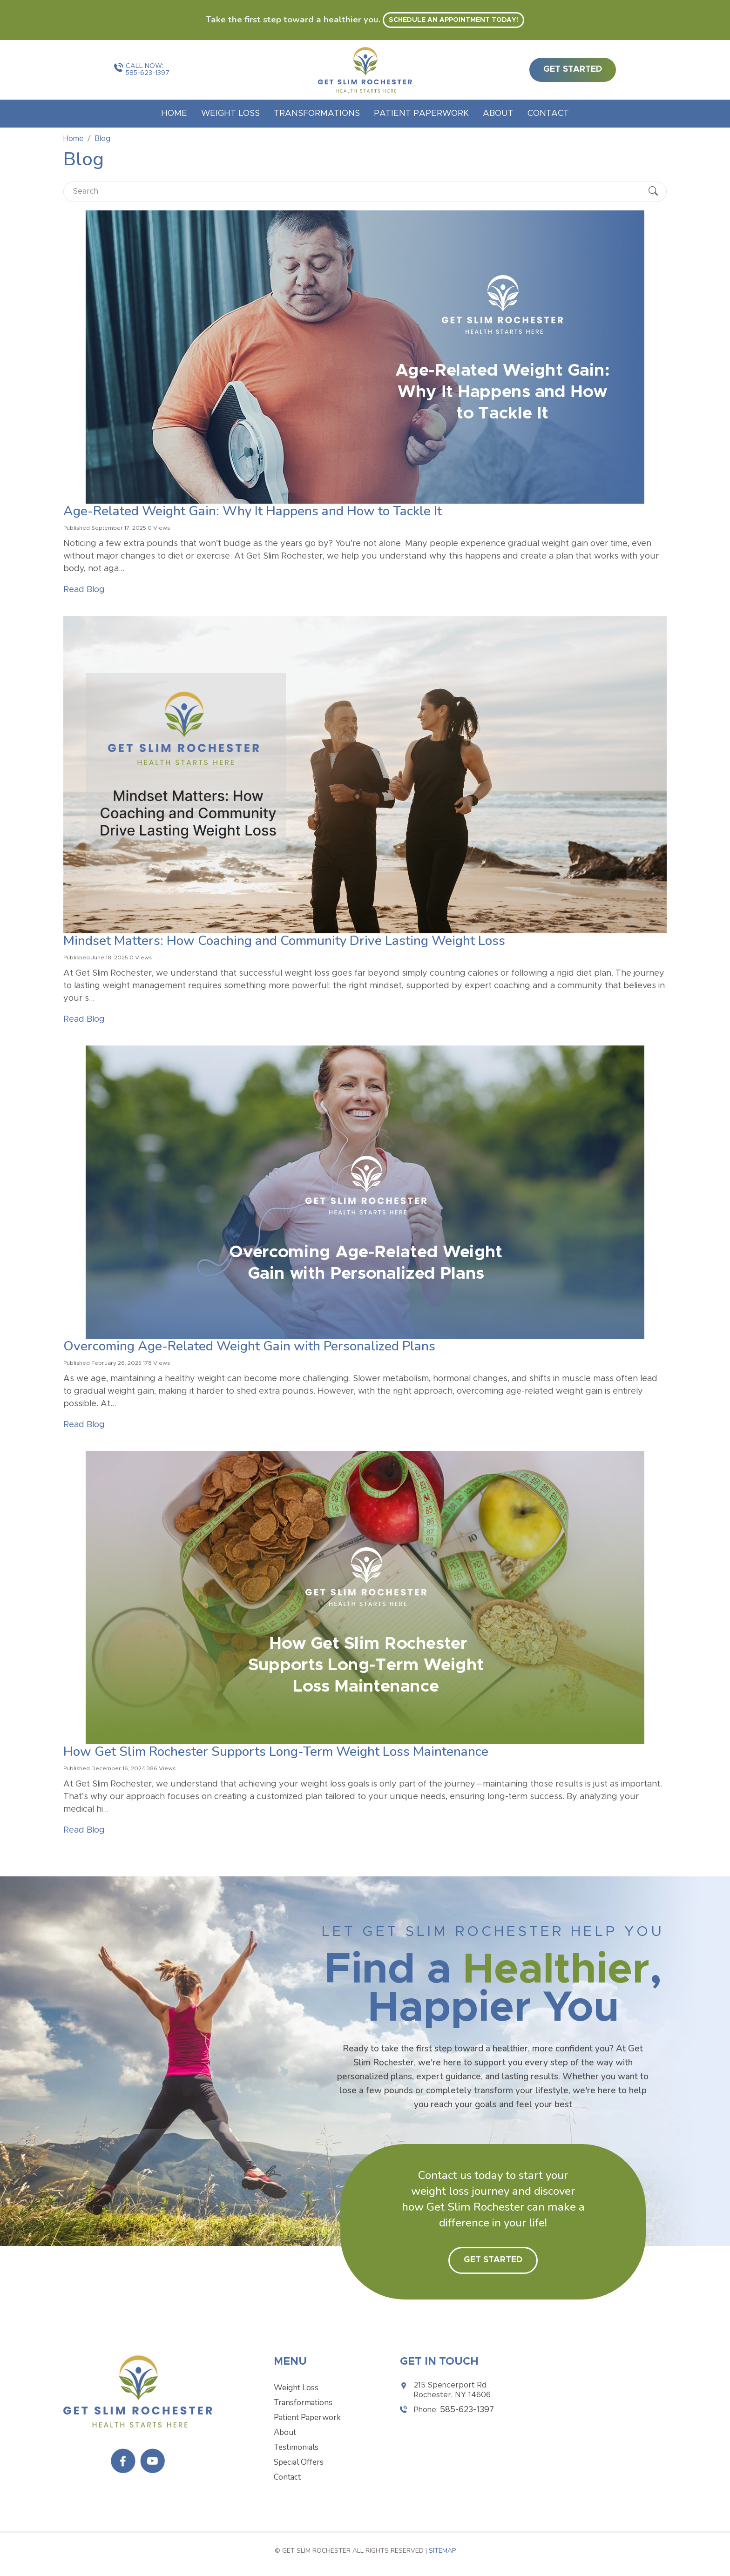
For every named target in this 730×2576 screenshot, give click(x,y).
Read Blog (84, 590)
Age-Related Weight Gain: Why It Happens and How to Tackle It (252, 511)
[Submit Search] (653, 191)
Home (174, 113)
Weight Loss (230, 113)
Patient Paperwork (421, 113)
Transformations (317, 113)
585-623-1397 (147, 73)
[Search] (357, 191)
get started (572, 69)
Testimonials (296, 2447)
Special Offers (299, 2462)
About (498, 113)
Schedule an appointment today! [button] (453, 20)
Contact (548, 113)
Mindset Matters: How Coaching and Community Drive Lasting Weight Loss (284, 941)
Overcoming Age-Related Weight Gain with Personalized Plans (249, 1346)
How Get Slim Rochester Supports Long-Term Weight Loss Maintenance (275, 1751)
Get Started (493, 2260)
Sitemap (442, 2550)
